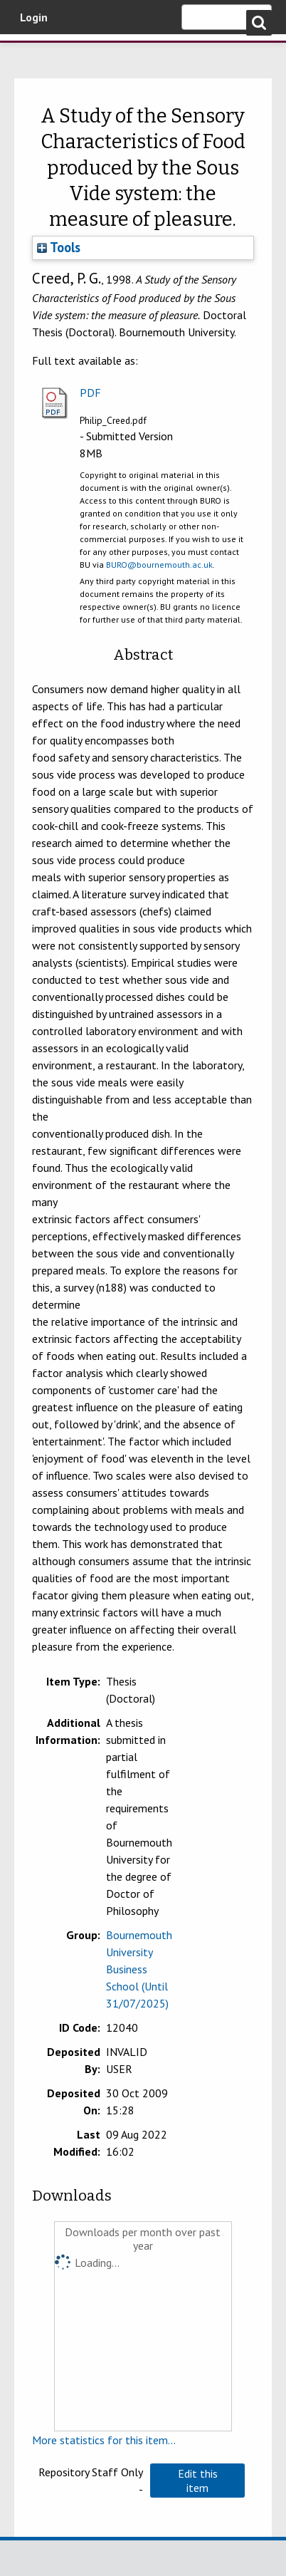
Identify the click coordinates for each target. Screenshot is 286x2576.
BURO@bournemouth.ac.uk (159, 564)
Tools (58, 247)
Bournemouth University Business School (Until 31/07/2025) (139, 1969)
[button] (197, 2480)
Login (34, 17)
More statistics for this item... (104, 2440)
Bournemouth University (32, 53)
